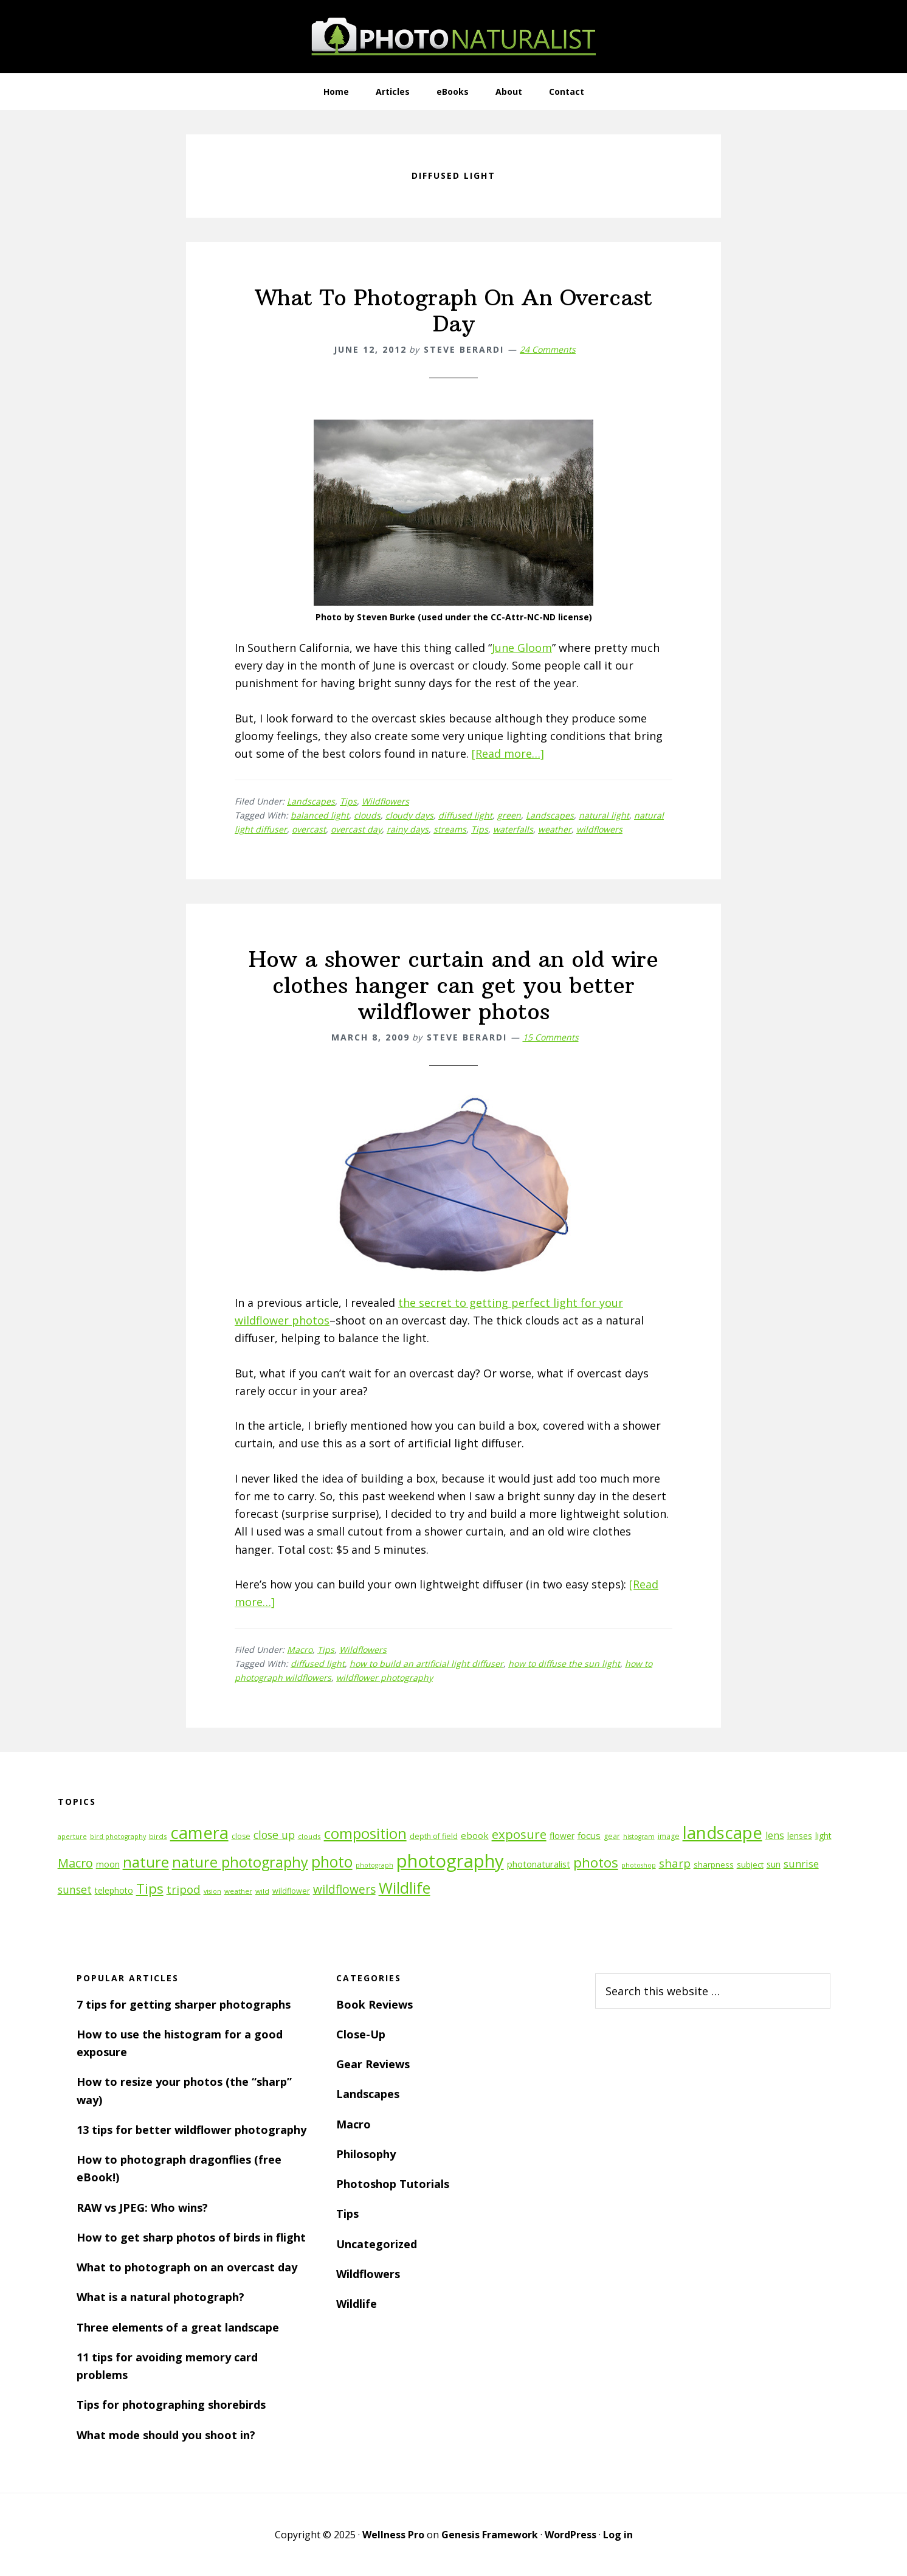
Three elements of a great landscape (178, 2327)
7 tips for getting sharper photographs (184, 2004)
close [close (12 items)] (241, 1836)
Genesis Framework (489, 2534)
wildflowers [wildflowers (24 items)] (344, 1889)
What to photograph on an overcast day (187, 2267)
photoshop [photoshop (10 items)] (638, 1865)
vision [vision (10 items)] (212, 1891)
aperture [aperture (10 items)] (72, 1836)
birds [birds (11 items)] (158, 1836)
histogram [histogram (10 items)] (639, 1836)
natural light (604, 815)
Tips (348, 801)
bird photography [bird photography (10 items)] (118, 1836)
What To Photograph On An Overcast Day (453, 311)
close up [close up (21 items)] (274, 1834)
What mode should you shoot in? (166, 2435)
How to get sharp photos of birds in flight (191, 2237)
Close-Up (360, 2034)
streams (449, 829)
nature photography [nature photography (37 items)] (240, 1862)
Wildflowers (385, 801)
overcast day (356, 829)
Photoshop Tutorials (392, 2183)
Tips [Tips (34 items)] (150, 1888)
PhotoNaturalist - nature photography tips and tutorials (453, 36)
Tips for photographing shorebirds (171, 2404)
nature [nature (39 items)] (146, 1862)
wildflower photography (384, 1677)
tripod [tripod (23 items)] (184, 1889)
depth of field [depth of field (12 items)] (434, 1836)
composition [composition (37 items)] (365, 1833)
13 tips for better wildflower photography (191, 2129)
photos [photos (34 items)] (595, 1862)
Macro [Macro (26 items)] (75, 1863)
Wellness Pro (393, 2534)
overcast (309, 829)
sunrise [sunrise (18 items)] (801, 1864)
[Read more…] (508, 753)
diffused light (465, 815)
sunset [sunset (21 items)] (75, 1889)
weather (554, 829)
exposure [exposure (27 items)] (519, 1834)
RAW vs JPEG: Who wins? (142, 2207)
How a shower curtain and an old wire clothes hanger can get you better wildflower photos (453, 985)
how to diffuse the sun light (564, 1663)
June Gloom (522, 647)
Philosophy (366, 2154)
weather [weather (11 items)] (238, 1891)
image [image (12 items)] (669, 1836)
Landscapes (311, 801)
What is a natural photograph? (160, 2297)
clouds (367, 815)
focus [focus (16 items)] (589, 1835)
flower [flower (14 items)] (562, 1835)
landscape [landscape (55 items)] (722, 1832)
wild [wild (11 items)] (262, 1891)
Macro (299, 1649)
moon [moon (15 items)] (108, 1864)
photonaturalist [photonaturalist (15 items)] (538, 1864)
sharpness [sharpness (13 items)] (714, 1864)
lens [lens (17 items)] (774, 1835)
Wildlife (356, 2303)
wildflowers (599, 829)
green (509, 815)
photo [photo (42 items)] (332, 1862)
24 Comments (548, 349)
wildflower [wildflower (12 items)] (291, 1891)
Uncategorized (376, 2244)
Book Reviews (374, 2004)
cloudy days (409, 815)
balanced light (320, 815)
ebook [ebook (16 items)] (475, 1835)
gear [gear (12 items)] (612, 1836)
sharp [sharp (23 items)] (675, 1863)
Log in (618, 2534)
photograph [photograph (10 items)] (374, 1865)
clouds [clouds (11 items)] (309, 1836)
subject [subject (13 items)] (750, 1864)
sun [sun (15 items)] (774, 1864)
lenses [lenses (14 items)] (799, 1835)
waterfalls (513, 829)
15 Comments (551, 1037)
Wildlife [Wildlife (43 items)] (404, 1887)
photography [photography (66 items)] (450, 1861)
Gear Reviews (373, 2064)
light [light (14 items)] (823, 1835)
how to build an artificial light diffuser (426, 1663)
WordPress (570, 2534)
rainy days (408, 829)
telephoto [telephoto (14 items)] (114, 1890)
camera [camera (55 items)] (199, 1832)
